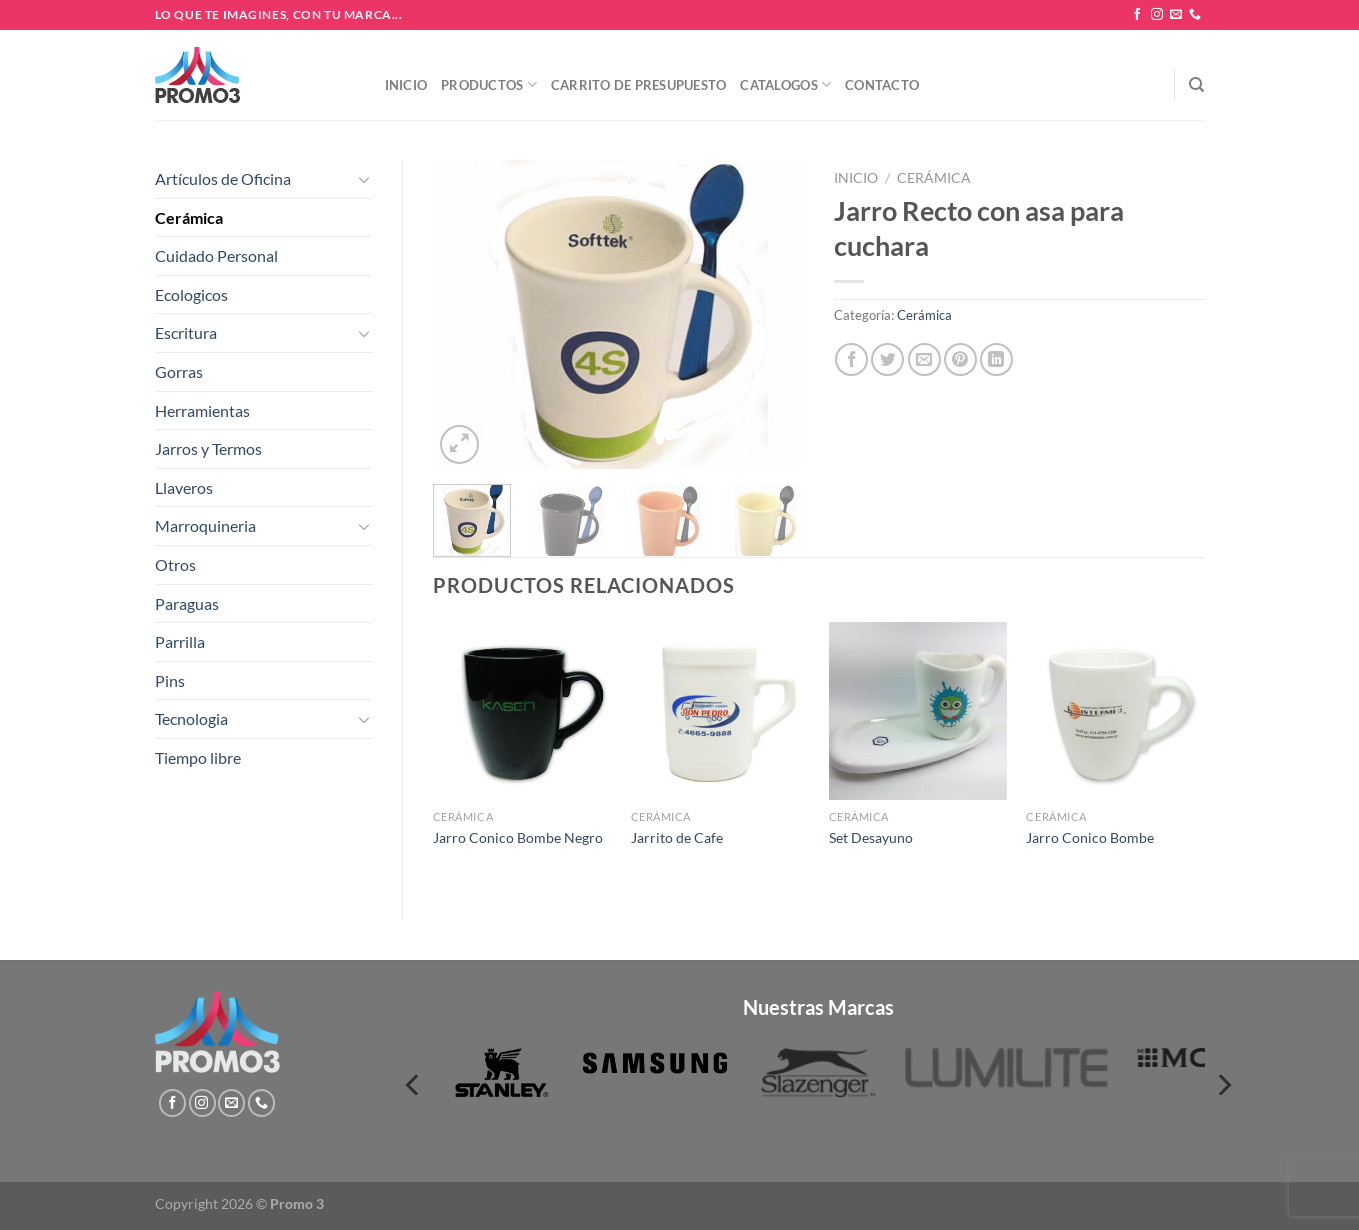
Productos (489, 84)
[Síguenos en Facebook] (1137, 15)
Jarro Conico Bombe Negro (518, 837)
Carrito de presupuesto (639, 85)
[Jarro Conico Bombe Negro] (522, 711)
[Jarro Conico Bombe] (1115, 711)
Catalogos (785, 84)
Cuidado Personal (216, 255)
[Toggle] (364, 179)
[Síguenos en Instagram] (1157, 15)
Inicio (406, 85)
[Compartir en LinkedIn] (996, 359)
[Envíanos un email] (1176, 15)
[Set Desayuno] (918, 711)
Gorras (179, 371)
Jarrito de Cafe (677, 837)
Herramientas (202, 410)
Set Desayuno (871, 837)
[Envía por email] (924, 359)
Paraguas (187, 603)
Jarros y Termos (208, 448)
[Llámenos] (1195, 15)
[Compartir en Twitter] (887, 359)
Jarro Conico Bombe (1090, 837)
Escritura (186, 332)
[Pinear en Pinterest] (960, 359)
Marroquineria (205, 525)
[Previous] (414, 1084)
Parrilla (180, 641)
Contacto (882, 85)
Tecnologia (191, 718)
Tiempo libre (198, 757)
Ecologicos (191, 294)
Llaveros (184, 487)
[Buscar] (1196, 85)
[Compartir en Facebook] (851, 359)
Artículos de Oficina (223, 178)
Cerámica (189, 217)
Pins (170, 680)
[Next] (1223, 1084)
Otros (175, 564)
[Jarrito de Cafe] (720, 711)
